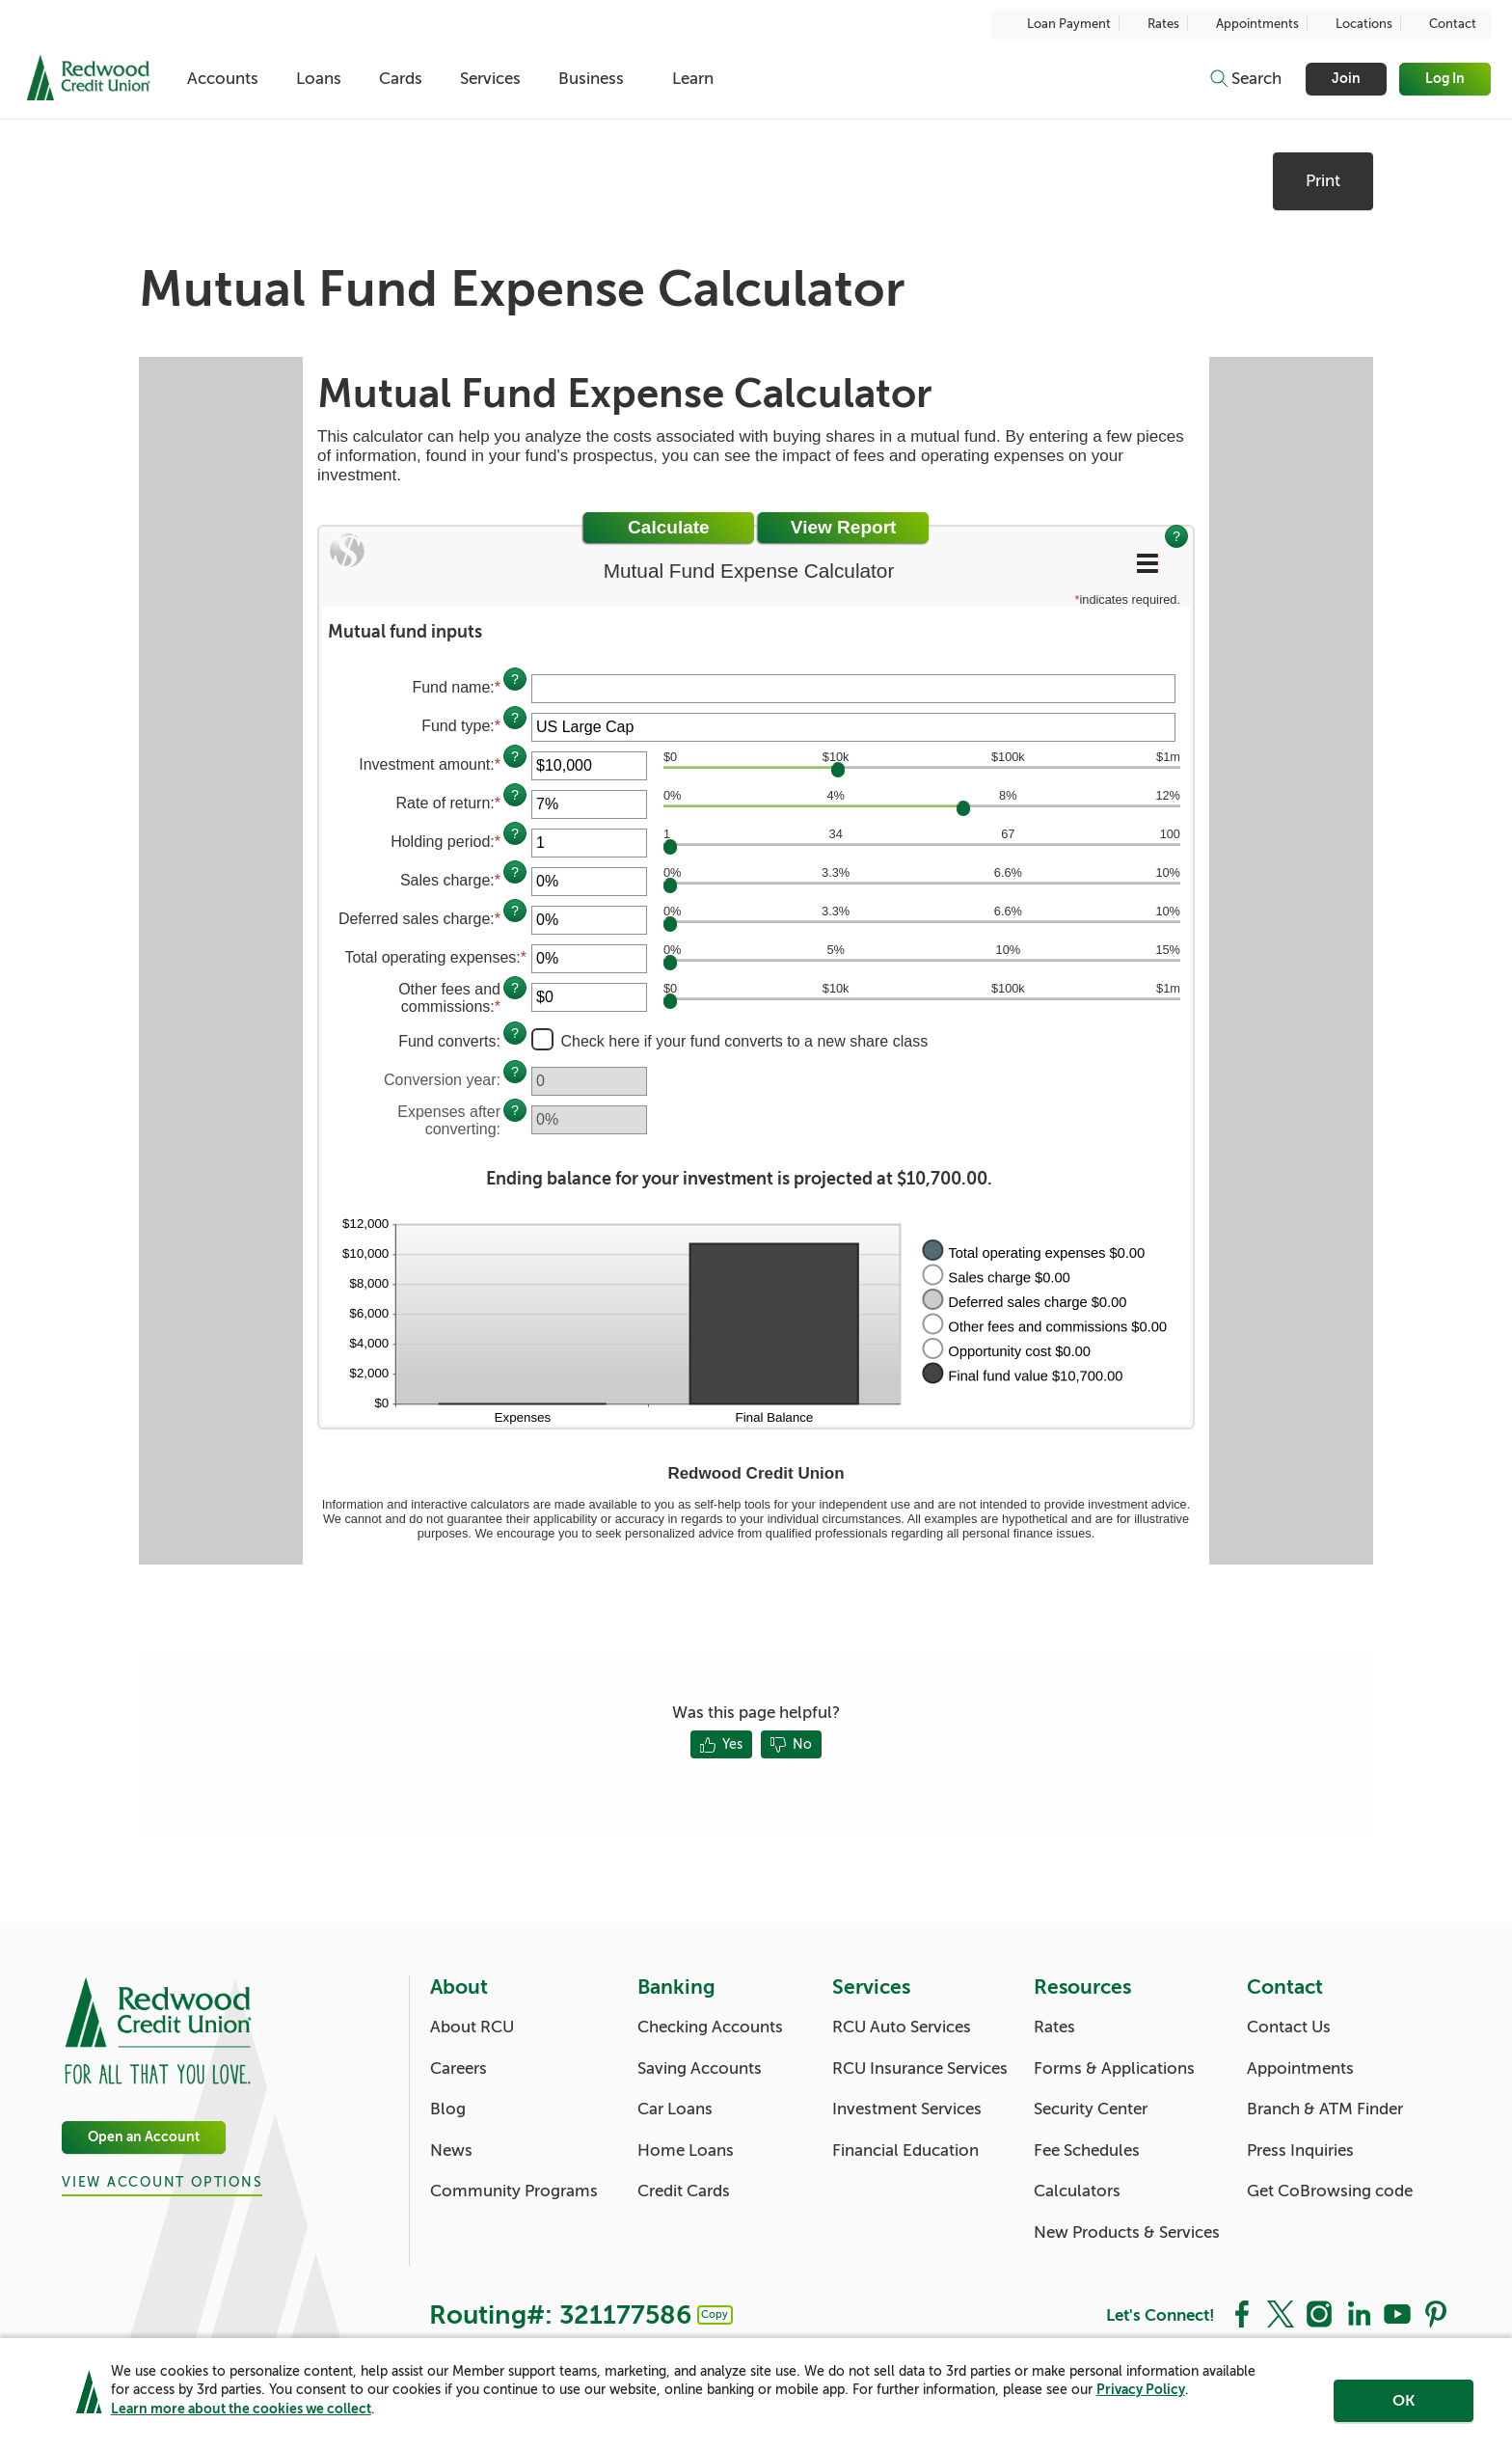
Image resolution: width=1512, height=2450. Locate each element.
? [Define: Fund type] (515, 717)
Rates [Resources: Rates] (1054, 2027)
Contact (1442, 24)
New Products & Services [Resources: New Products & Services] (1127, 2232)
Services (502, 78)
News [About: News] (451, 2150)
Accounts (223, 78)
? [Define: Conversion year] (515, 1071)
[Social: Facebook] (1242, 2313)
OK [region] (1403, 2404)
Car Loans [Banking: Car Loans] (675, 2109)
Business (605, 78)
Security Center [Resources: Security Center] (1091, 2109)
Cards (408, 78)
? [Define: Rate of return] (515, 795)
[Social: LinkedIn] (1358, 2313)
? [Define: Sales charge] (515, 872)
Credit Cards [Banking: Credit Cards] (683, 2191)
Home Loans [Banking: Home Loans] (685, 2150)
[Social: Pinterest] (1435, 2313)
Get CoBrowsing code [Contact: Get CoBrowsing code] (1330, 2191)
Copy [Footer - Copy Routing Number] (714, 2314)
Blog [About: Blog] (448, 2109)
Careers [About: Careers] (458, 2068)
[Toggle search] (1245, 79)
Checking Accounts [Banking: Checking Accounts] (710, 2027)
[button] (756, 632)
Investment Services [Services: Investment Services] (907, 2109)
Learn (710, 78)
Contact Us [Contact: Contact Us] (1289, 2027)
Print (1323, 181)
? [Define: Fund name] (515, 679)
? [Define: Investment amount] (515, 756)
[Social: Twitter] (1280, 2313)
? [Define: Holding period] (515, 833)
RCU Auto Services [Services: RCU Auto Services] (901, 2027)
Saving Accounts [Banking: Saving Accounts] (699, 2068)
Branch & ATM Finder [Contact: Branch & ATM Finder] (1325, 2109)
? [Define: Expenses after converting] (515, 1110)
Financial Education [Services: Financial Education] (905, 2150)
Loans (323, 78)
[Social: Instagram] (1319, 2313)
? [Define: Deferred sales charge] (515, 910)
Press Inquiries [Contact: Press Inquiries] (1300, 2150)
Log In (1446, 78)
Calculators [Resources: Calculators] (1077, 2191)
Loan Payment (1059, 24)
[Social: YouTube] (1397, 2313)
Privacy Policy (1140, 2394)
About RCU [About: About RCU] (472, 2027)
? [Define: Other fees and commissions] (515, 987)
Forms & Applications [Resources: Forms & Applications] (1114, 2068)
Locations (1353, 24)
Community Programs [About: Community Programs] (514, 2191)
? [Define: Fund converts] (515, 1033)
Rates (1153, 24)
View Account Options (162, 2182)
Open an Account (144, 2138)
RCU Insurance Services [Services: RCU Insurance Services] (920, 2068)
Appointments (1247, 24)
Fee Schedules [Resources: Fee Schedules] (1087, 2150)
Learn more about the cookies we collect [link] (241, 2412)
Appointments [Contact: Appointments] (1300, 2068)
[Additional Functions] (1147, 563)
